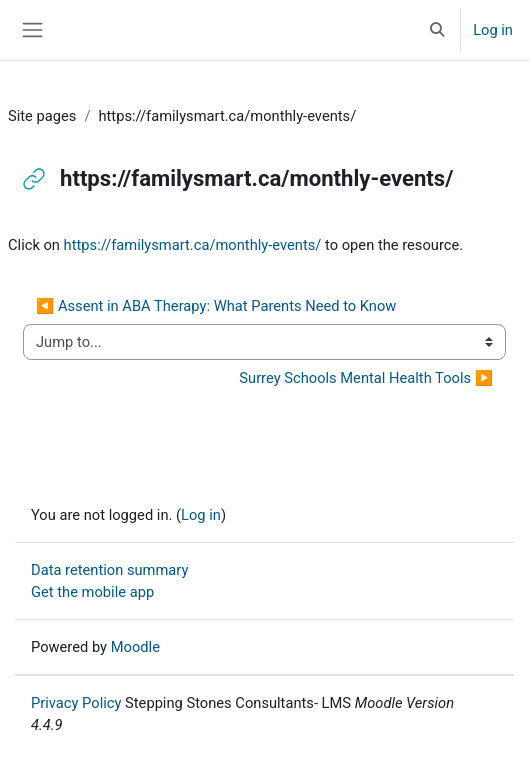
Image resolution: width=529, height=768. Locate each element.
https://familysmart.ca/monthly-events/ (193, 245)
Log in (493, 30)
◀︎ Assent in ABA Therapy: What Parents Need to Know (216, 306)
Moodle (135, 647)
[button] (438, 30)
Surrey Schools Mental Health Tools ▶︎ (366, 378)
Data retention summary (109, 570)
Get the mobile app (92, 592)
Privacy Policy (76, 703)
